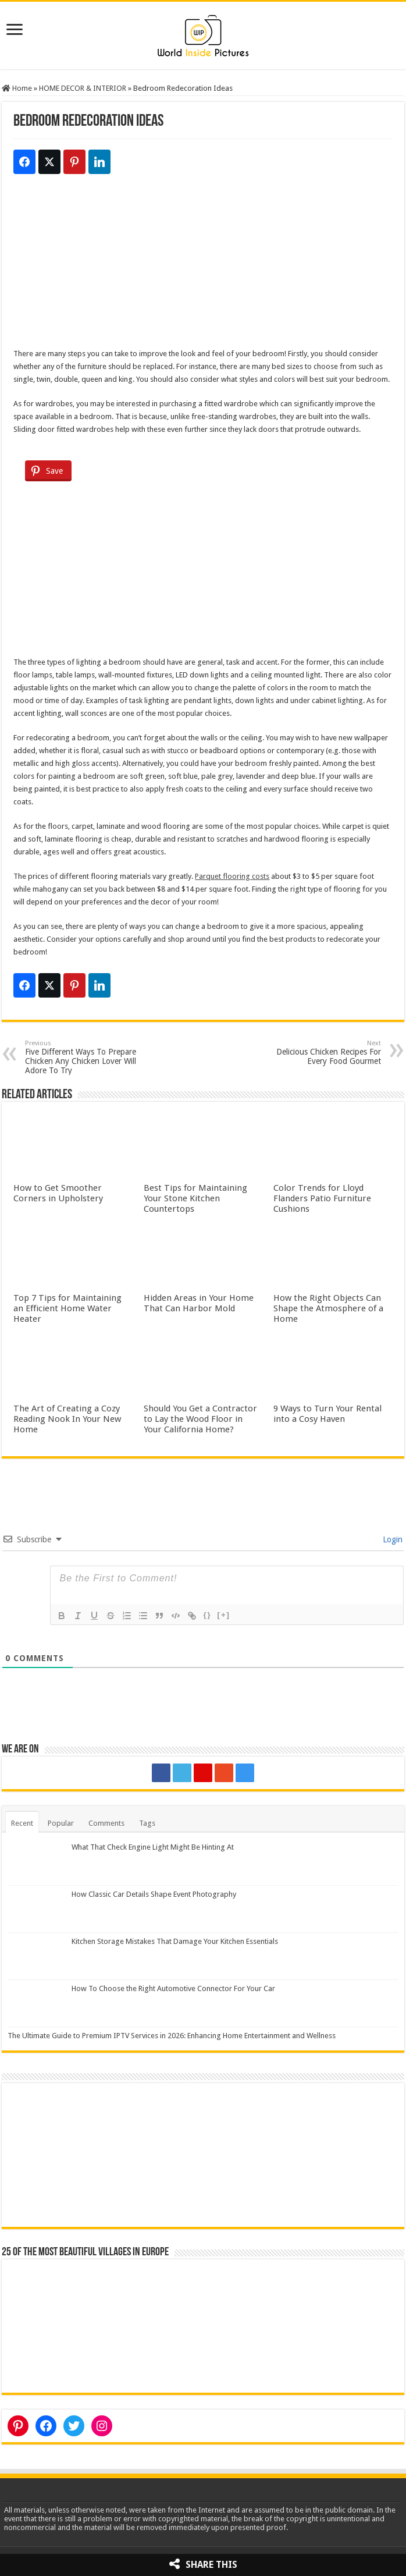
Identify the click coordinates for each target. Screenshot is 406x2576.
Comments (106, 1823)
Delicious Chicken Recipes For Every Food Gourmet (321, 1052)
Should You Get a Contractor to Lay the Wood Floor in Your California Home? (200, 1419)
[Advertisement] (202, 265)
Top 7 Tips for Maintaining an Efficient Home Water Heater (67, 1308)
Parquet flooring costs (232, 876)
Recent (22, 1823)
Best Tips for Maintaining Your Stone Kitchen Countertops (195, 1198)
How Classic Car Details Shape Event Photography (154, 1894)
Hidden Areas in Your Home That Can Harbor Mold (199, 1303)
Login (391, 1539)
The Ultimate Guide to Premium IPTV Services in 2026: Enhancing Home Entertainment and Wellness (172, 2035)
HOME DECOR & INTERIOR (82, 88)
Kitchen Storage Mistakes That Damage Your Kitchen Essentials (175, 1941)
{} (207, 1614)
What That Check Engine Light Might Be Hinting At (153, 1847)
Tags (147, 1823)
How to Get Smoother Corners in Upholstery (58, 1193)
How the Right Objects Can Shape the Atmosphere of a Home (328, 1308)
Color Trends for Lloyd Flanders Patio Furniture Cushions (322, 1198)
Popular (61, 1823)
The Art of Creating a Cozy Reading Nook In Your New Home (67, 1419)
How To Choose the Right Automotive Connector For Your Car (173, 1988)
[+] (224, 1614)
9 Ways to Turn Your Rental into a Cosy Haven (327, 1413)
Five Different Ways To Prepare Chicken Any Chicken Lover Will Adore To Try (84, 1057)
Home (17, 88)
